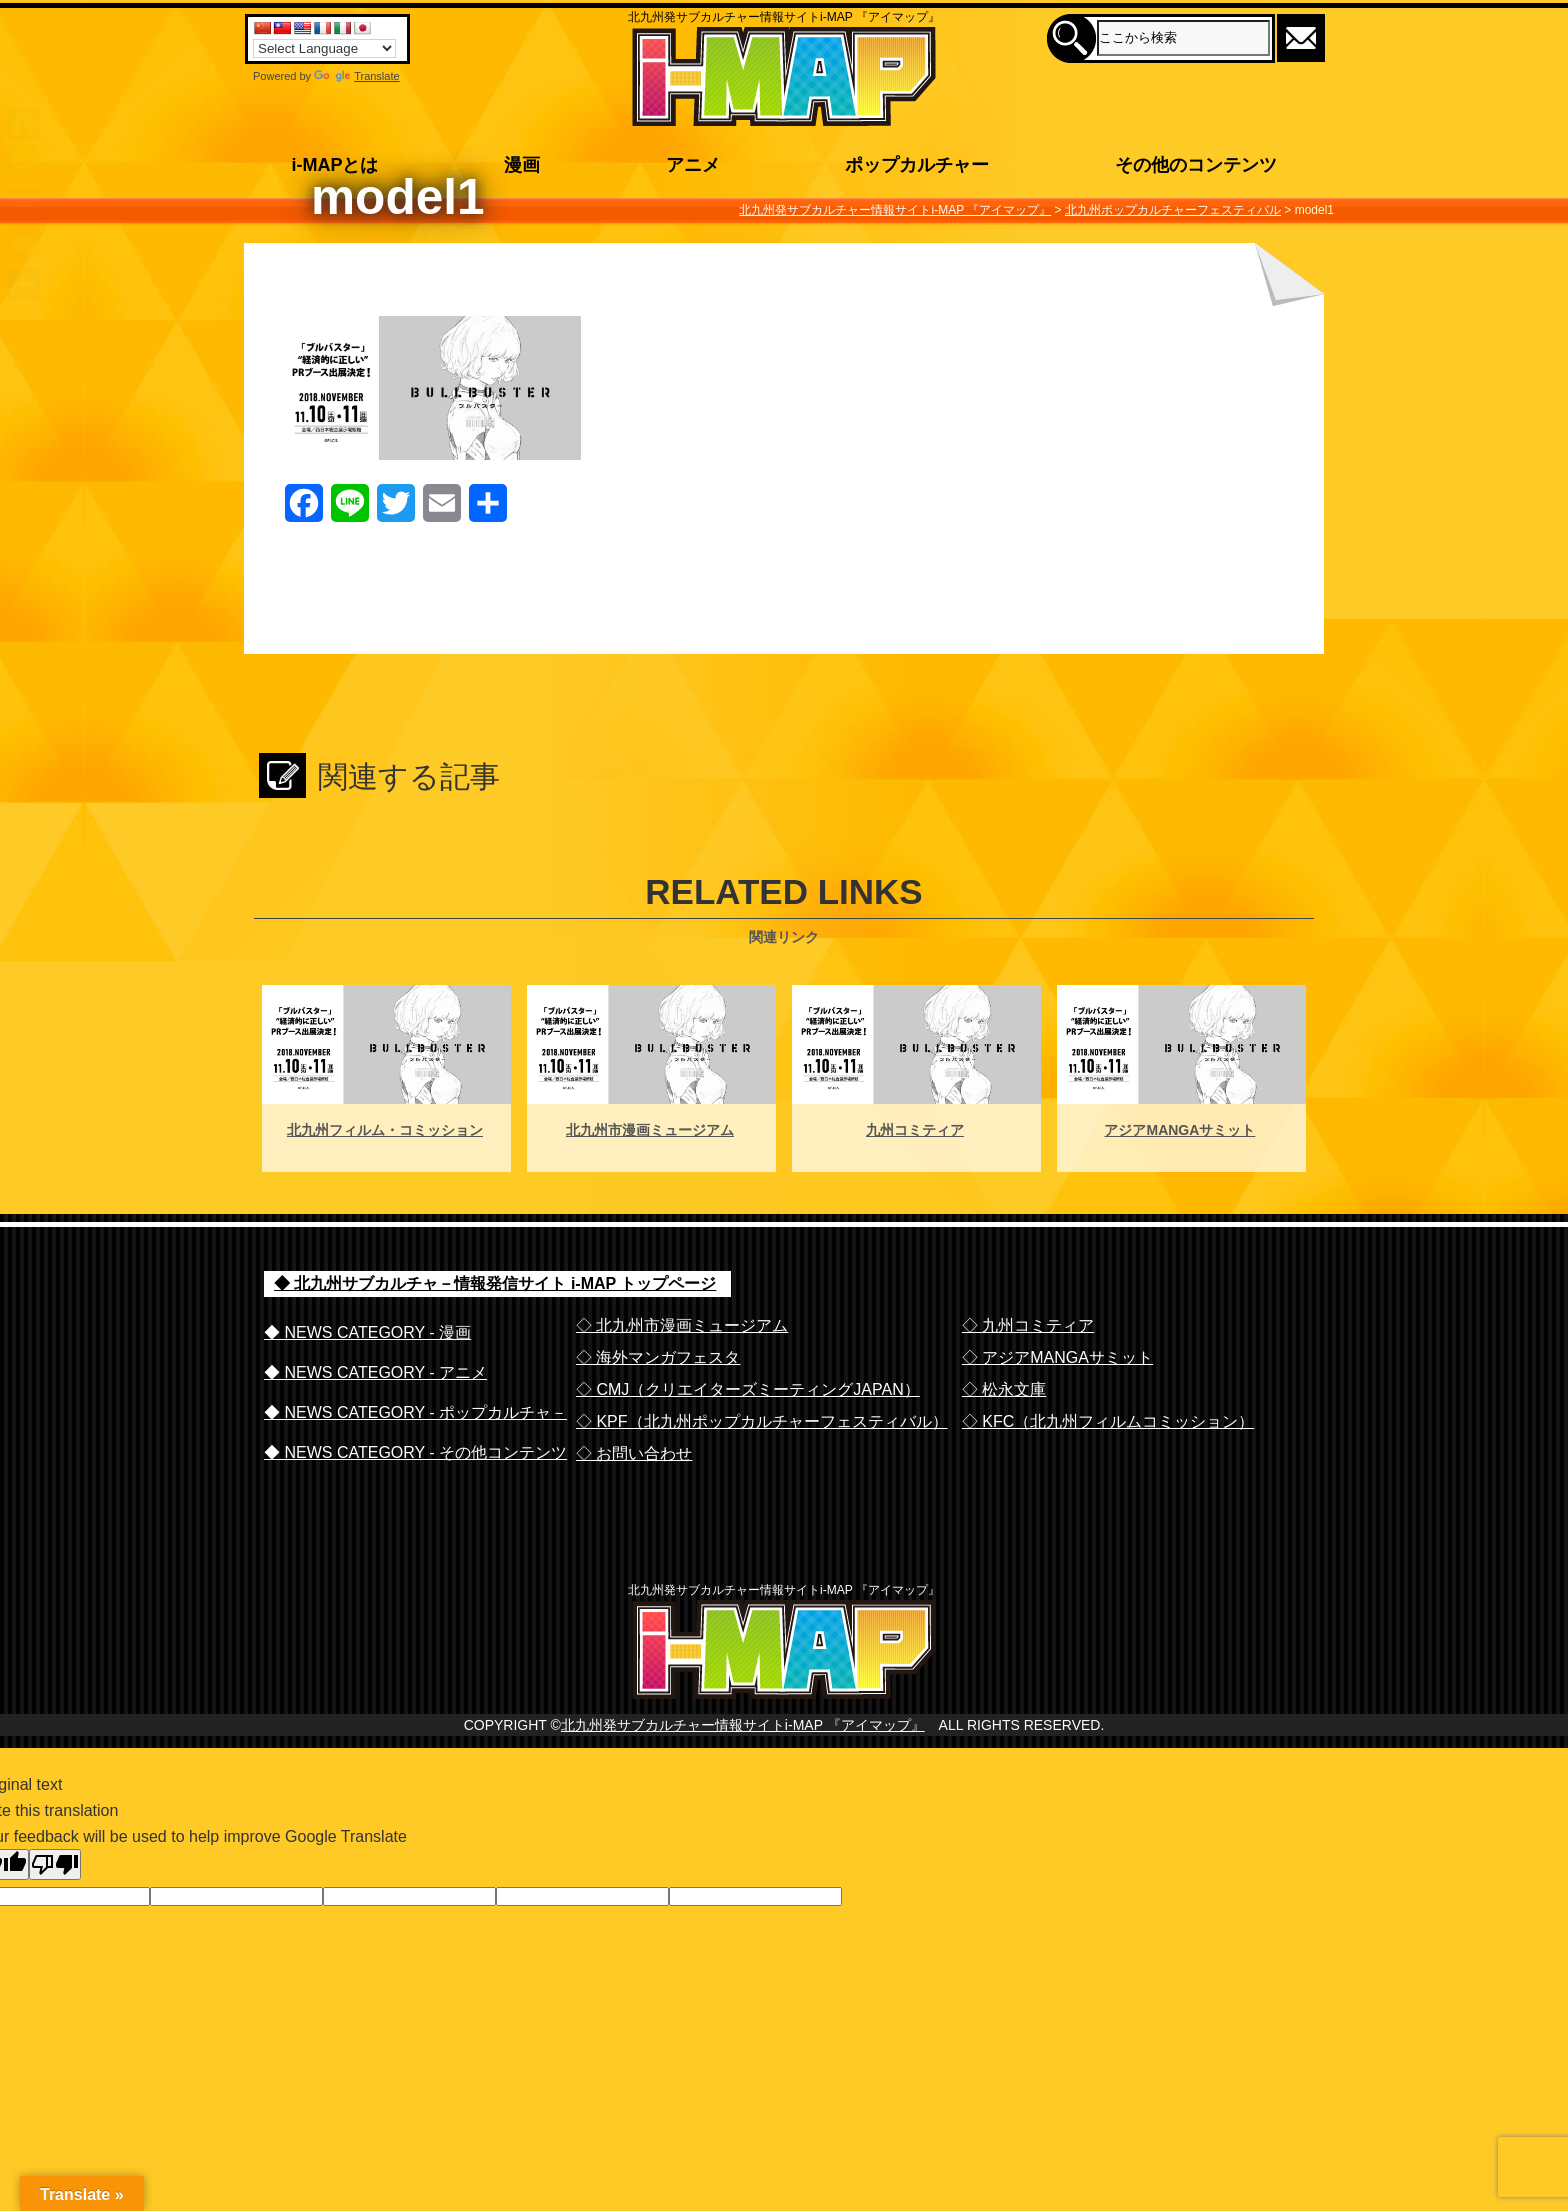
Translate (356, 76)
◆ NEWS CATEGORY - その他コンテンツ (415, 1452)
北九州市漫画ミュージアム (650, 1130)
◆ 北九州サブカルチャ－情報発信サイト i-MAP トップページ (495, 1283)
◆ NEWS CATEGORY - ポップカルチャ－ (415, 1412)
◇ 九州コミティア (1028, 1325)
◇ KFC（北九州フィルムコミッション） (1108, 1421)
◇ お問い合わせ (634, 1453)
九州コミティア (915, 1130)
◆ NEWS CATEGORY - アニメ (375, 1372)
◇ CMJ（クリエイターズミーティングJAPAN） (748, 1389)
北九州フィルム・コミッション (385, 1130)
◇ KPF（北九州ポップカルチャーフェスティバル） (762, 1421)
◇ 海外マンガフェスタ (658, 1357)
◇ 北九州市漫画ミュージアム (682, 1325)
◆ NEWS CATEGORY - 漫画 (367, 1332)
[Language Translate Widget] (324, 48)
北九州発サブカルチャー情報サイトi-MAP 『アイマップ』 (743, 1766)
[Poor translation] (55, 1905)
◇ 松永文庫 (1004, 1389)
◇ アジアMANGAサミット (1057, 1357)
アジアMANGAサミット (1179, 1130)
